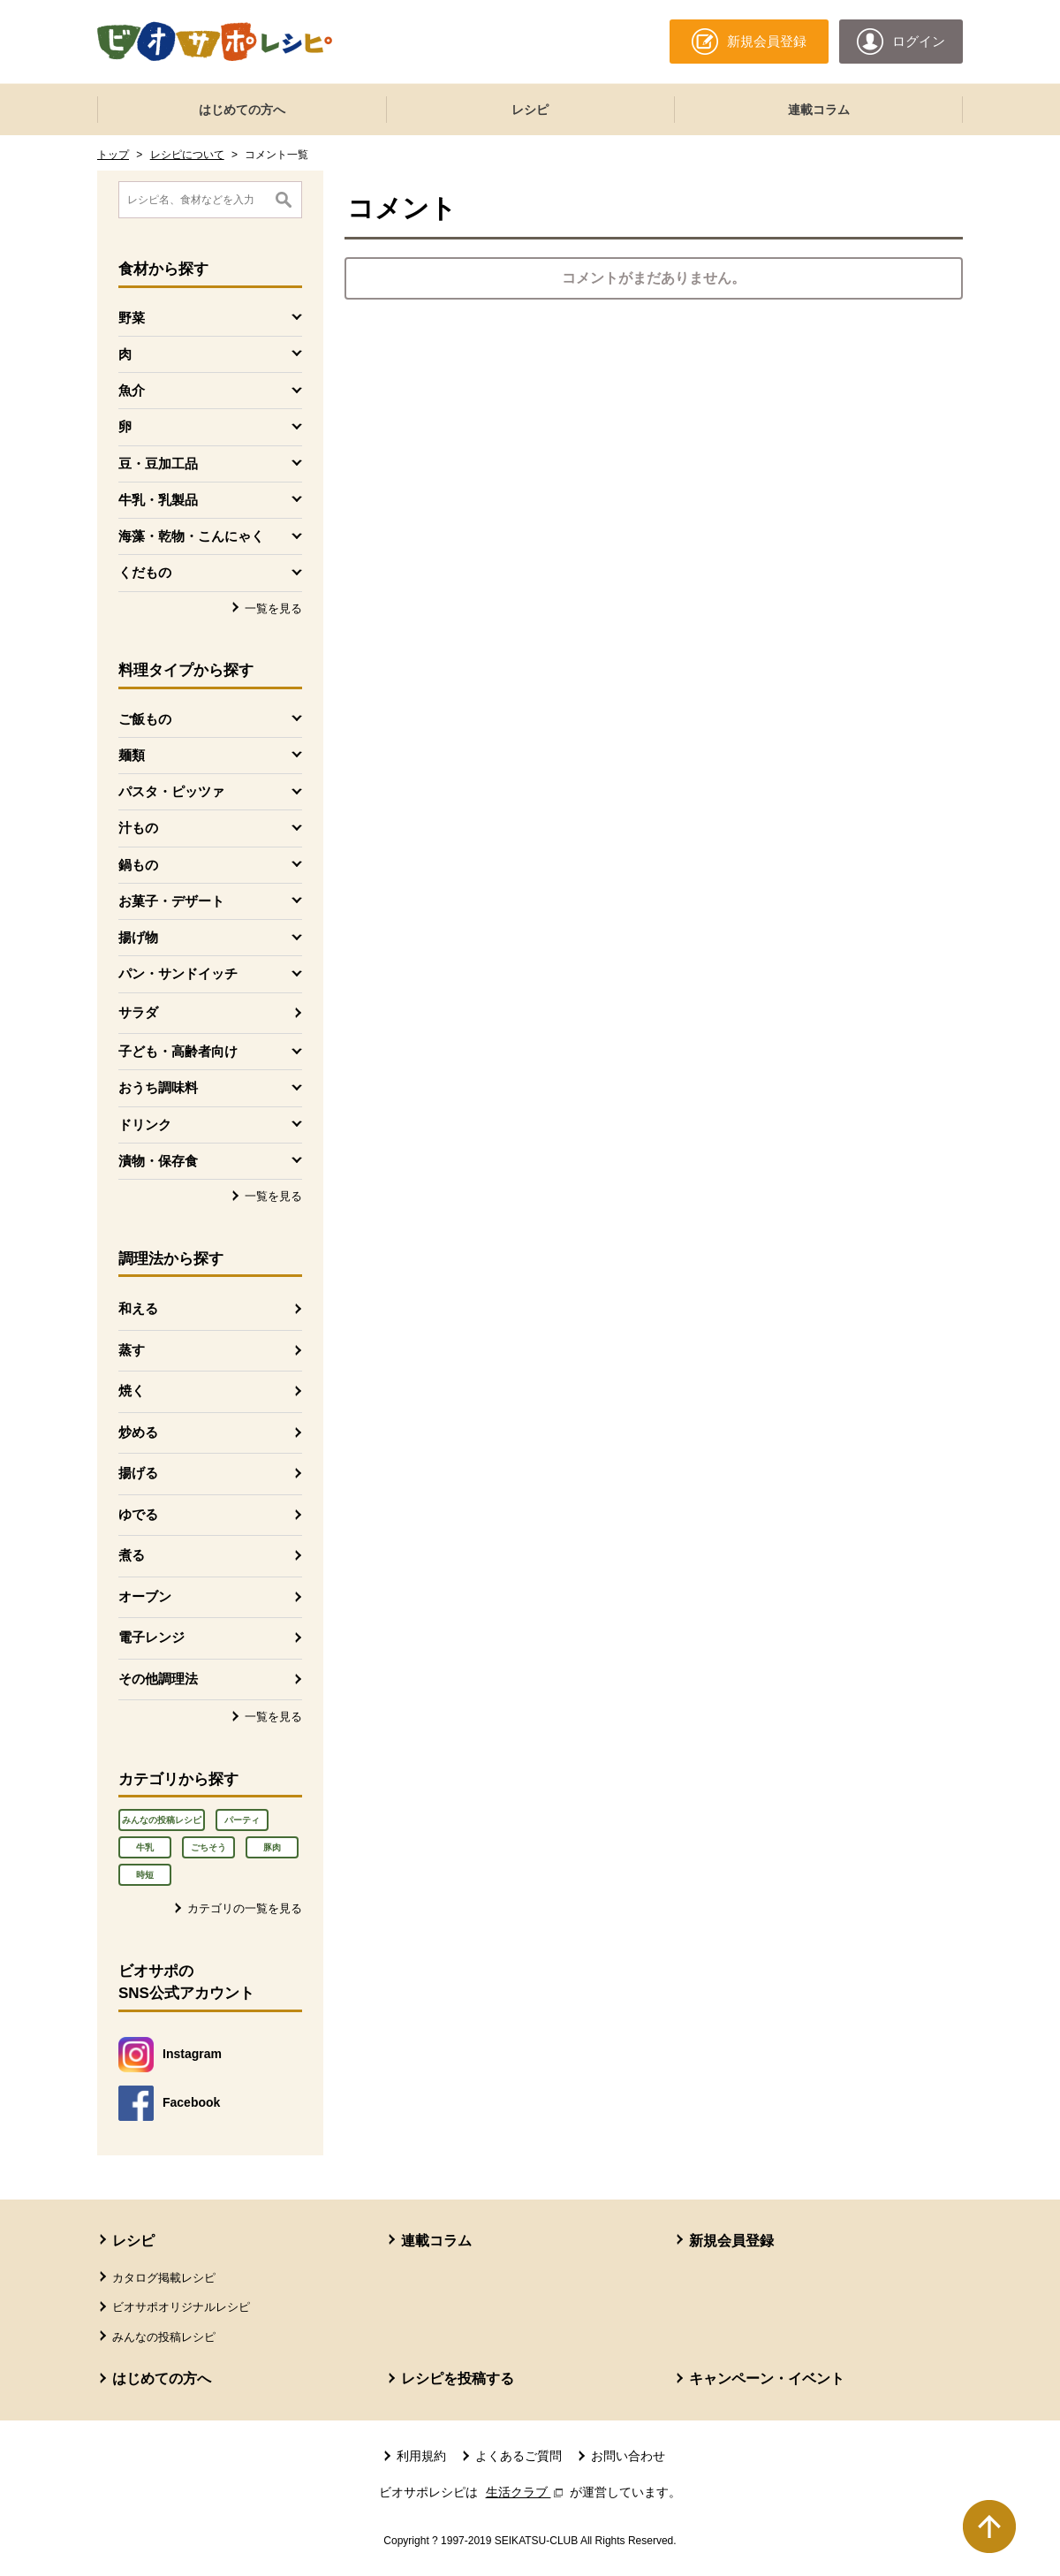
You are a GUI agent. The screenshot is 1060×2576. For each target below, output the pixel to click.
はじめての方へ (242, 110)
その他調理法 (158, 1678)
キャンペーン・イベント (766, 2378)
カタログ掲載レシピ (164, 2277)
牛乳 (145, 1847)
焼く (131, 1390)
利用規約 (421, 2456)
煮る (131, 1554)
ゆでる (138, 1514)
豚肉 (272, 1847)
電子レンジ (151, 1637)
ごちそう (208, 1847)
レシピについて (187, 154)
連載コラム (819, 110)
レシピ (530, 110)
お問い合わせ (628, 2456)
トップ (113, 154)
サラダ (138, 1012)
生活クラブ (526, 2492)
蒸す (131, 1349)
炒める (138, 1432)
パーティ (242, 1820)
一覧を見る (273, 608)
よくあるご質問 (518, 2456)
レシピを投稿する (457, 2378)
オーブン (144, 1596)
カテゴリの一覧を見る (244, 1908)
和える (138, 1308)
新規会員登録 (731, 2240)
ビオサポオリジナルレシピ (181, 2307)
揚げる (138, 1472)
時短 (145, 1875)
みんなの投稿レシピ (161, 1820)
